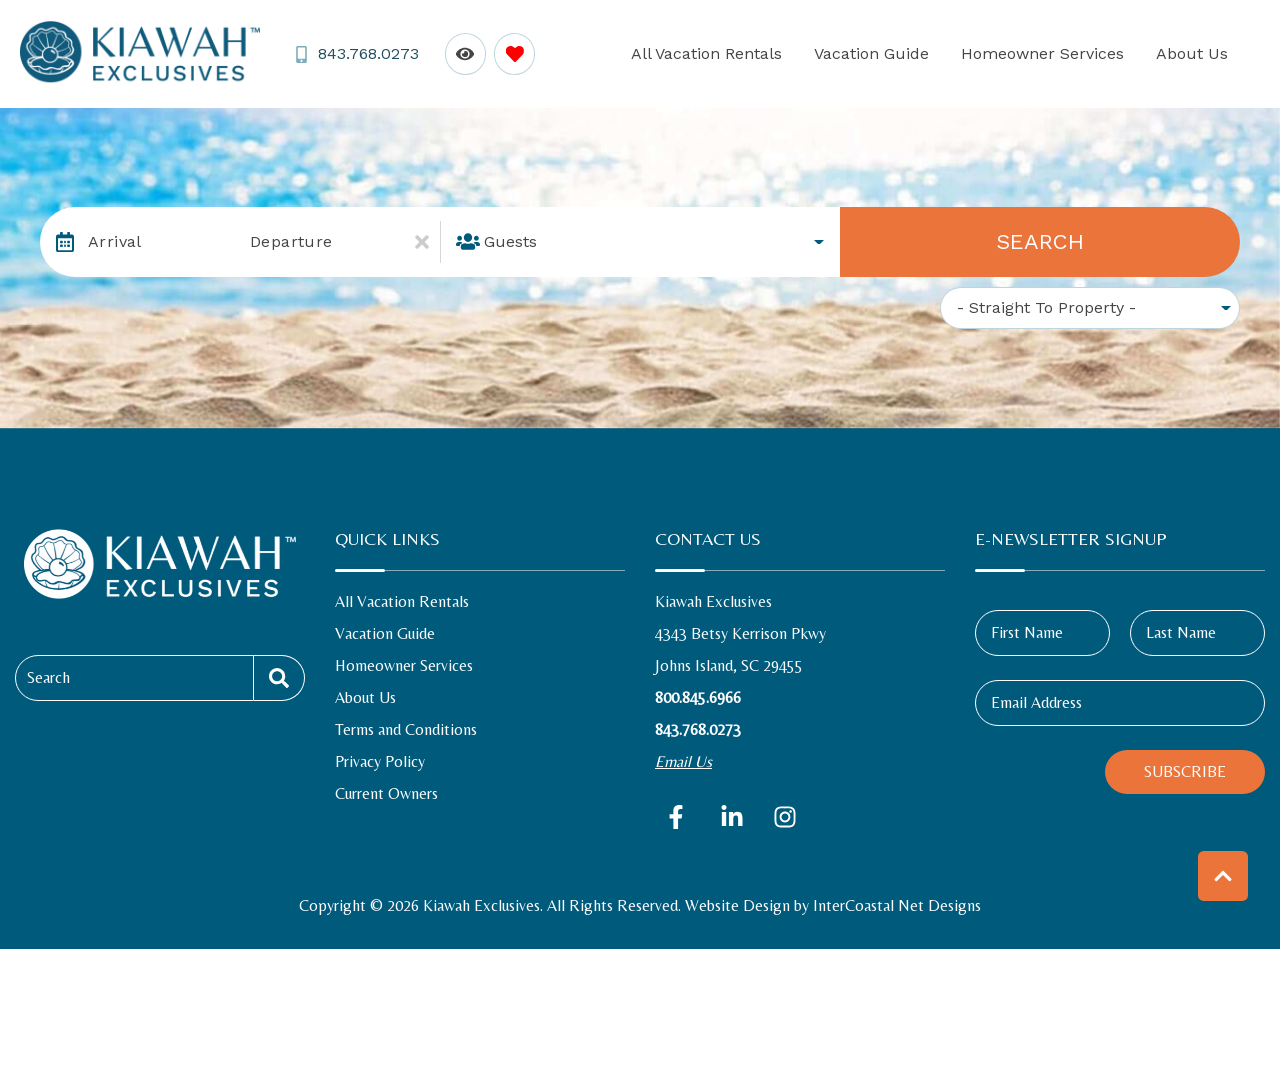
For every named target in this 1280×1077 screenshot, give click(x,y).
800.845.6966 (698, 697)
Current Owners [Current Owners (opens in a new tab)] (386, 793)
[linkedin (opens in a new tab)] (732, 817)
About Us (1200, 53)
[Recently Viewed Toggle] (462, 53)
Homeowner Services (1066, 53)
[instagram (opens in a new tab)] (785, 817)
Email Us (683, 761)
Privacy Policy (380, 761)
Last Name (1181, 632)
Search (1040, 241)
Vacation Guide (911, 53)
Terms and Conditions (406, 729)
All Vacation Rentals (762, 53)
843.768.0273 (698, 729)
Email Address (1036, 702)
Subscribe (1185, 771)
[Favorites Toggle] (511, 53)
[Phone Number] (355, 54)
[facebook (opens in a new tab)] (679, 817)
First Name (1027, 632)
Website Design (737, 905)
